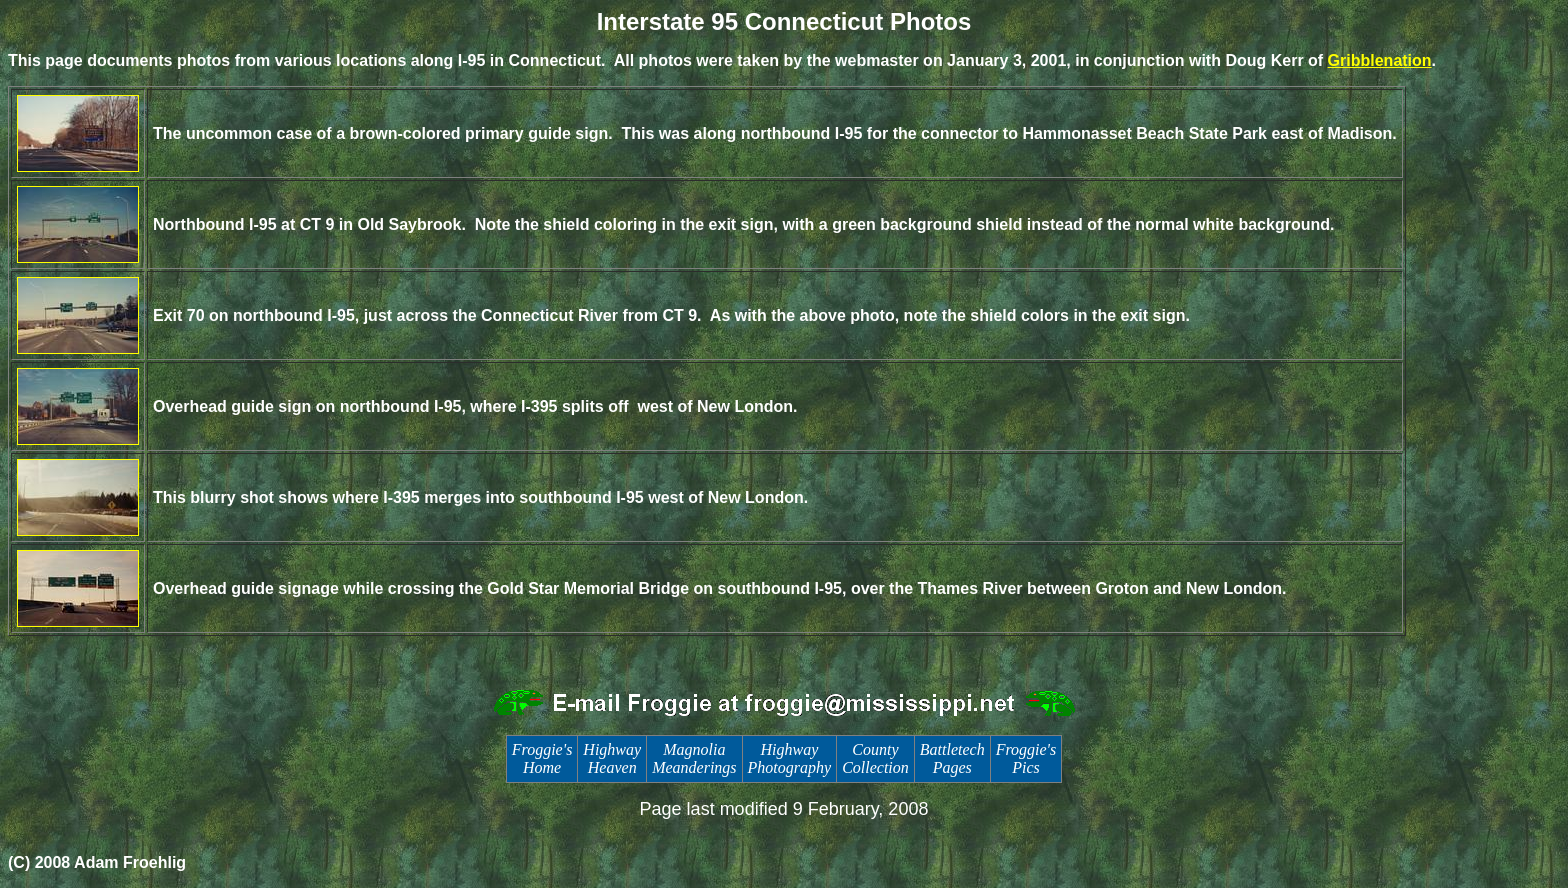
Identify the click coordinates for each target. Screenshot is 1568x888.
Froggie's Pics (1026, 758)
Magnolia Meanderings (694, 758)
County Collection (875, 758)
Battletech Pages (952, 758)
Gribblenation (1380, 60)
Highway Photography (790, 758)
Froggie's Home (542, 758)
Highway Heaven (612, 758)
